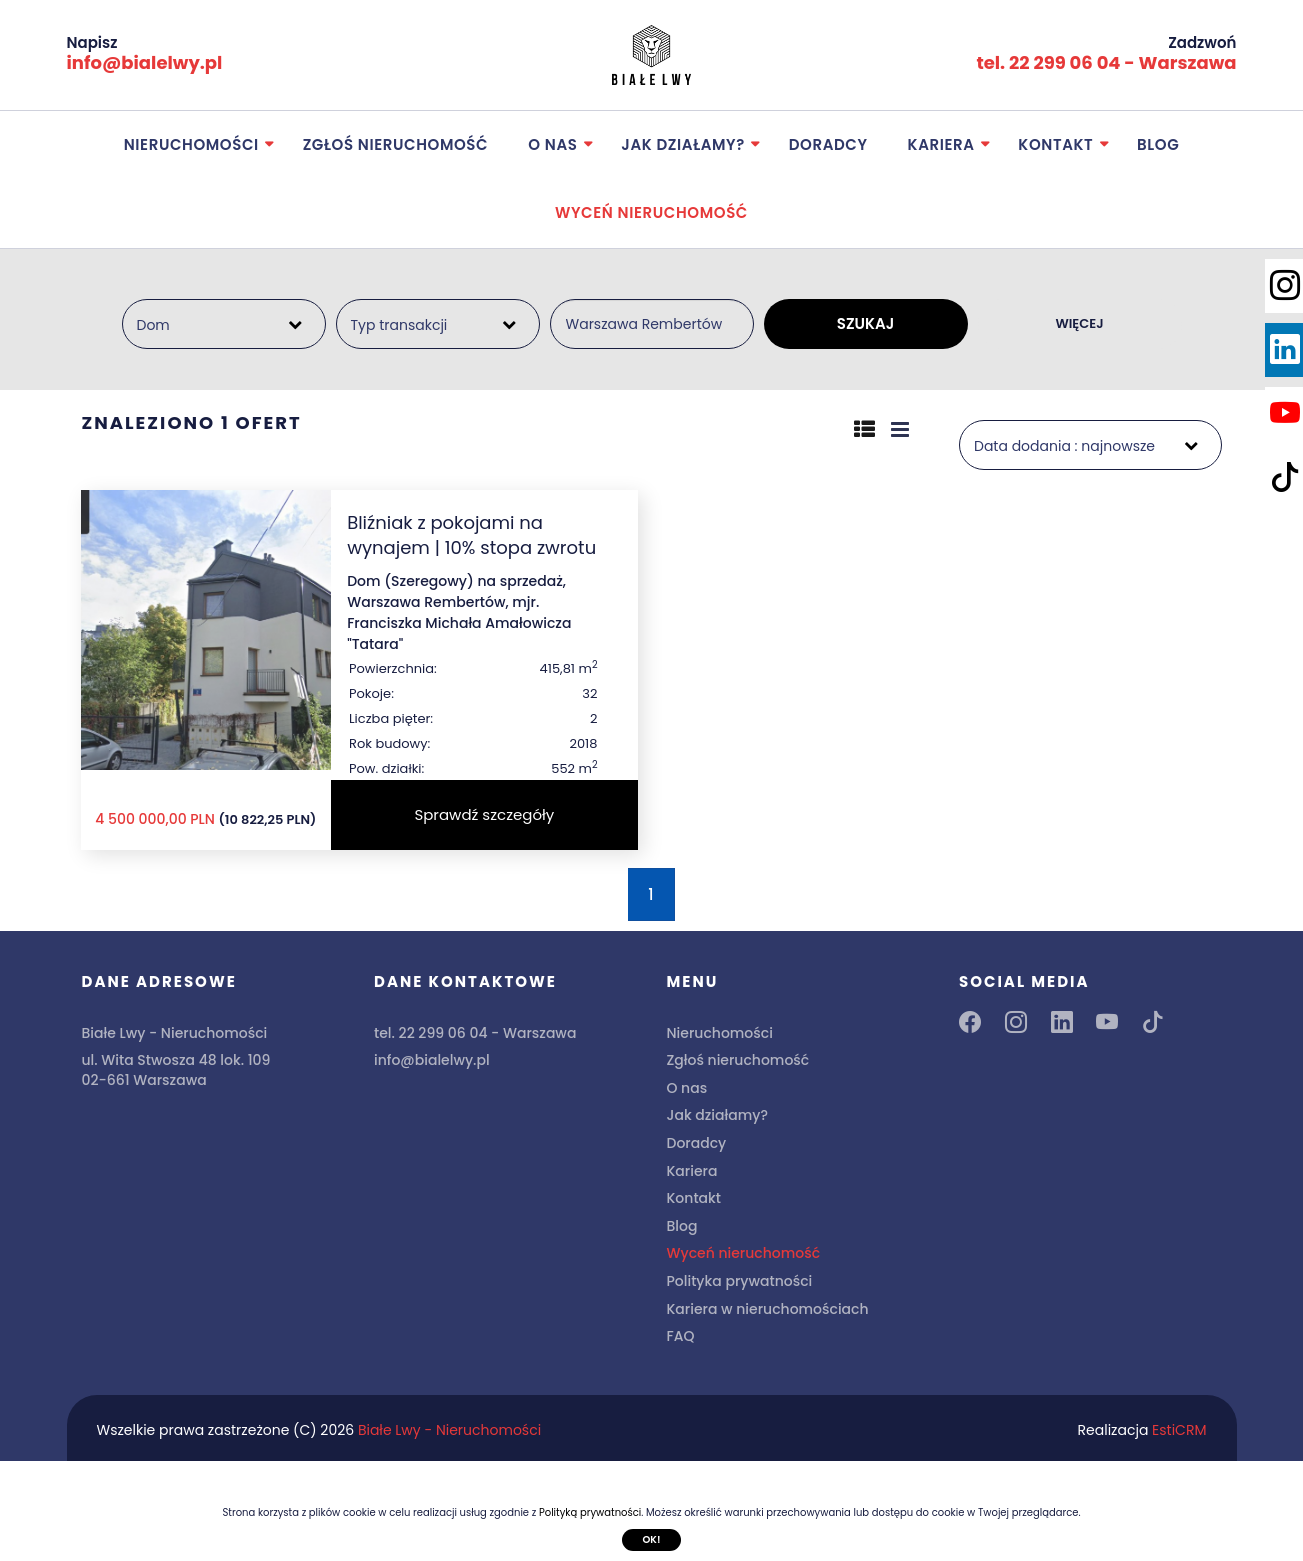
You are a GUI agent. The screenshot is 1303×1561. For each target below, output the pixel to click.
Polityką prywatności (590, 1512)
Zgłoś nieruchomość (396, 144)
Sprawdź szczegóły (484, 814)
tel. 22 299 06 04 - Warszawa (1106, 62)
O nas (552, 144)
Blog (1158, 144)
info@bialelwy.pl (145, 62)
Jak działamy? (683, 144)
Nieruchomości (191, 144)
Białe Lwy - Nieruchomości (449, 1430)
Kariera (941, 144)
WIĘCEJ (1079, 323)
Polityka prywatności (740, 1281)
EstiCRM (1179, 1430)
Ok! (651, 1538)
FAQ (681, 1336)
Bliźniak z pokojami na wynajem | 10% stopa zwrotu (471, 535)
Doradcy (828, 144)
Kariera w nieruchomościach (768, 1309)
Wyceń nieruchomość (651, 212)
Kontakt (1055, 144)
